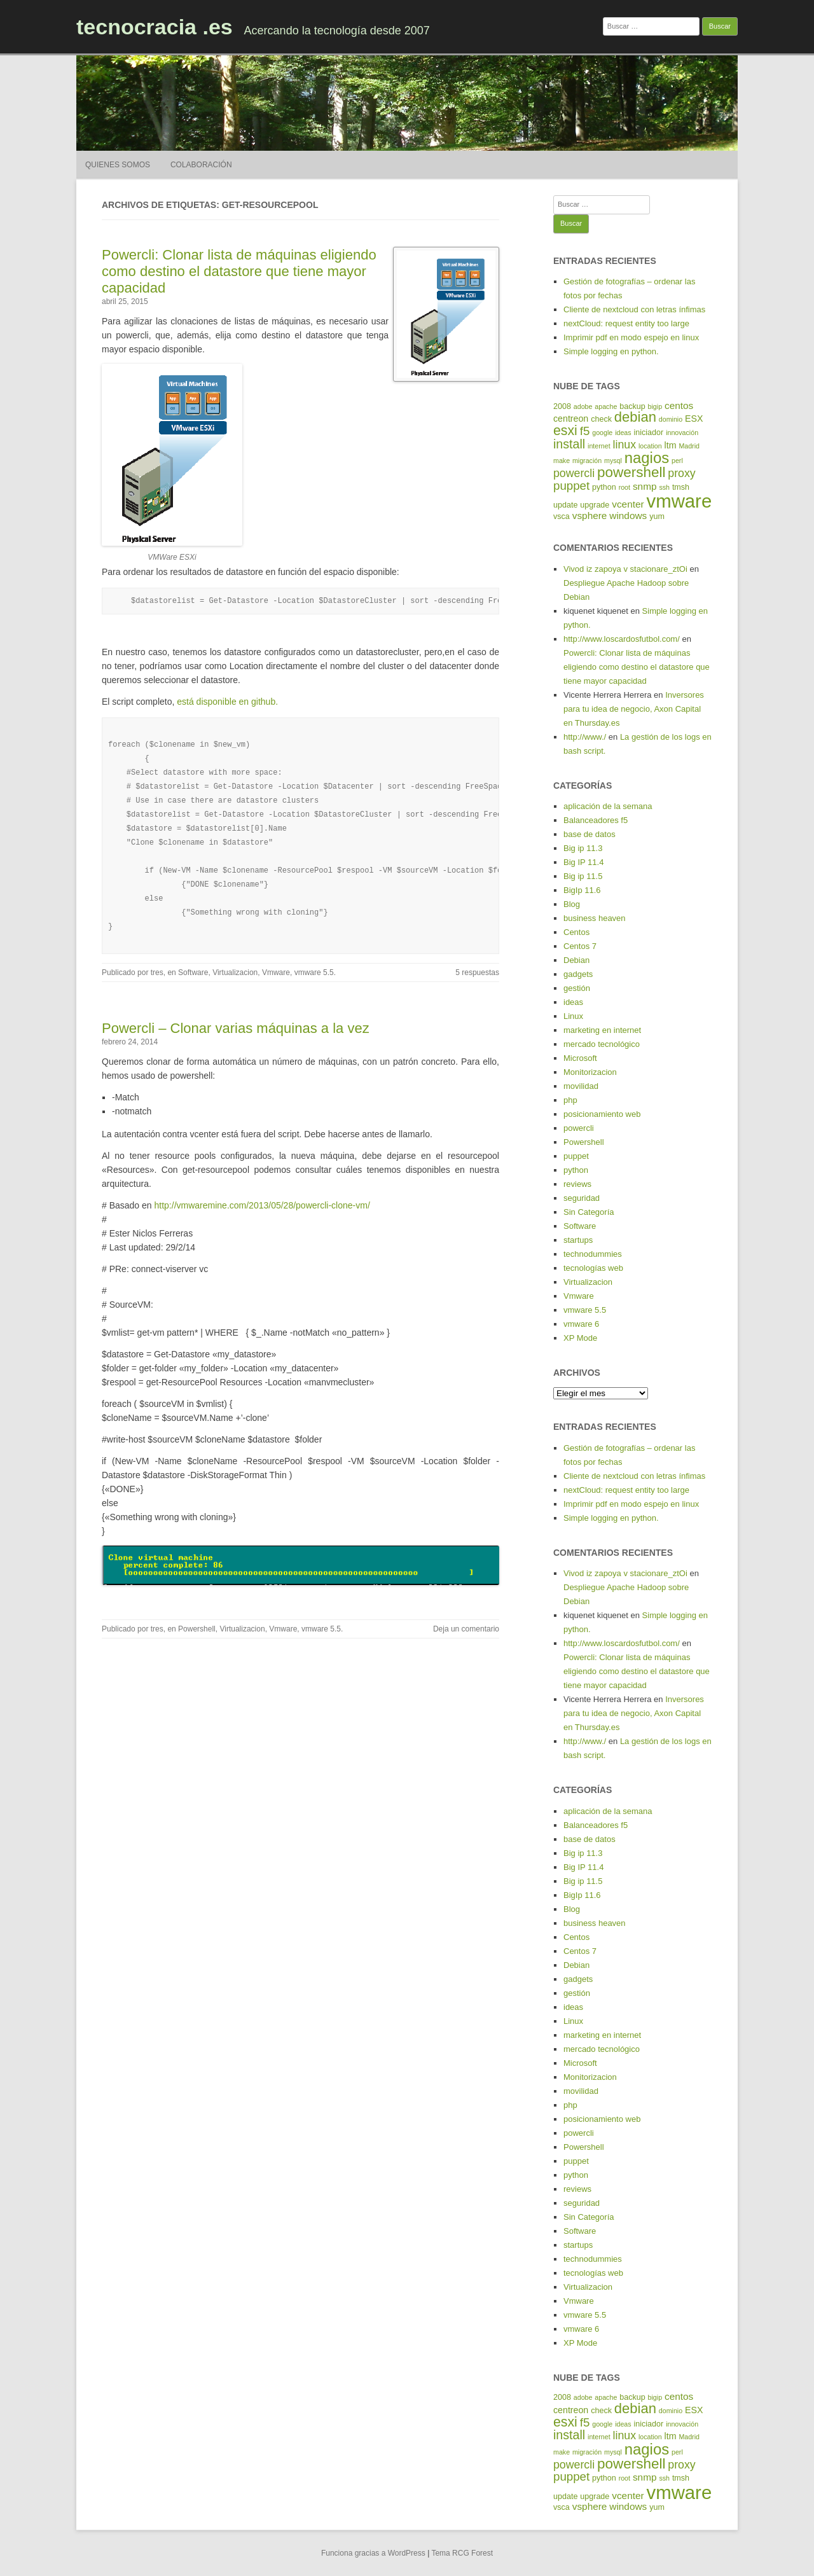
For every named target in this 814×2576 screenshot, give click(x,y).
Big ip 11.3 (582, 848)
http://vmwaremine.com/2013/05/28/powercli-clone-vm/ (262, 1205)
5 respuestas (477, 972)
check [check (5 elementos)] (601, 419)
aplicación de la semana (607, 806)
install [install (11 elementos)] (569, 444)
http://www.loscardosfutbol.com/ (621, 639)
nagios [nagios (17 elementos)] (646, 457)
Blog (571, 904)
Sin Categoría (588, 1212)
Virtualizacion (235, 972)
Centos (576, 932)
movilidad (580, 1086)
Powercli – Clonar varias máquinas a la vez (235, 1028)
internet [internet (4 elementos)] (599, 446)
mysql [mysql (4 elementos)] (613, 460)
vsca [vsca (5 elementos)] (561, 516)
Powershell (197, 1628)
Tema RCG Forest (462, 2553)
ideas (573, 1002)
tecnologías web (593, 1268)
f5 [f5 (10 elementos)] (585, 431)
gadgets (578, 974)
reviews (577, 1184)
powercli (578, 1128)
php (570, 1100)
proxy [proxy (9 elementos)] (681, 473)
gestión (576, 988)
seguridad (581, 1198)
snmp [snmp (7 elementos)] (645, 486)
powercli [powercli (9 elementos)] (574, 473)
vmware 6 (581, 1324)
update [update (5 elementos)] (565, 505)
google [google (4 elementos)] (602, 432)
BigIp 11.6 (582, 890)
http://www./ (584, 737)
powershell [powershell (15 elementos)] (631, 472)
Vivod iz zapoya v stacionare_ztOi (625, 569)
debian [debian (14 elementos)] (635, 417)
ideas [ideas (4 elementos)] (623, 432)
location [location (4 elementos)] (650, 446)
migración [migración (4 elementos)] (587, 460)
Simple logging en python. (611, 351)
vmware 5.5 (314, 972)
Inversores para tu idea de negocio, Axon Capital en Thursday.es (633, 709)
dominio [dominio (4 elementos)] (670, 419)
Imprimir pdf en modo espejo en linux (631, 337)
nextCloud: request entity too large (626, 323)
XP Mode (580, 1338)
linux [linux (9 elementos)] (625, 444)
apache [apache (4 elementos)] (606, 406)
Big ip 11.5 (582, 876)
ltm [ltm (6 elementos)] (671, 445)
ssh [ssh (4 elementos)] (664, 487)
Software (193, 972)
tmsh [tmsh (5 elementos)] (680, 487)
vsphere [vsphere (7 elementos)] (589, 515)
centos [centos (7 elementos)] (679, 405)
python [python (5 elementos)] (604, 487)
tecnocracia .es (154, 27)
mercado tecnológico (601, 1044)
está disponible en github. (227, 701)
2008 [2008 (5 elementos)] (562, 406)
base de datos (589, 834)
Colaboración (201, 164)
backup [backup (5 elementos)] (632, 406)
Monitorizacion (590, 1072)
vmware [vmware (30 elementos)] (679, 500)
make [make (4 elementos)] (561, 460)
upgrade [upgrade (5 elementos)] (594, 505)
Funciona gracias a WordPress (373, 2553)
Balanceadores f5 (595, 820)
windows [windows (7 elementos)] (628, 515)
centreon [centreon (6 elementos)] (570, 418)
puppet (576, 1156)
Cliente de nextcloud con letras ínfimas (634, 309)
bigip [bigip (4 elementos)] (655, 406)
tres (157, 972)
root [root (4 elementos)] (624, 487)
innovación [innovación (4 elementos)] (682, 432)
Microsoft (580, 1058)
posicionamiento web (601, 1114)
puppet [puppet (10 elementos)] (571, 485)
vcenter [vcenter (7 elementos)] (628, 504)
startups (578, 1240)
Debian (576, 960)
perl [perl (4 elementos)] (677, 460)
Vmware (276, 972)
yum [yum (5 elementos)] (657, 516)
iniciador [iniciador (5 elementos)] (649, 432)
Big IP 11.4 (583, 862)
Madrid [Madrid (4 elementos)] (689, 446)
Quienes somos (117, 164)
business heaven (594, 918)
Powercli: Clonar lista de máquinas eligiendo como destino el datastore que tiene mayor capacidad (239, 271)
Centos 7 (580, 946)
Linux (573, 1016)
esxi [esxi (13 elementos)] (565, 430)
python (575, 1170)
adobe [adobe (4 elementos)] (583, 406)
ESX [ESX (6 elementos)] (694, 418)
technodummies (592, 1254)
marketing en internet (602, 1030)
